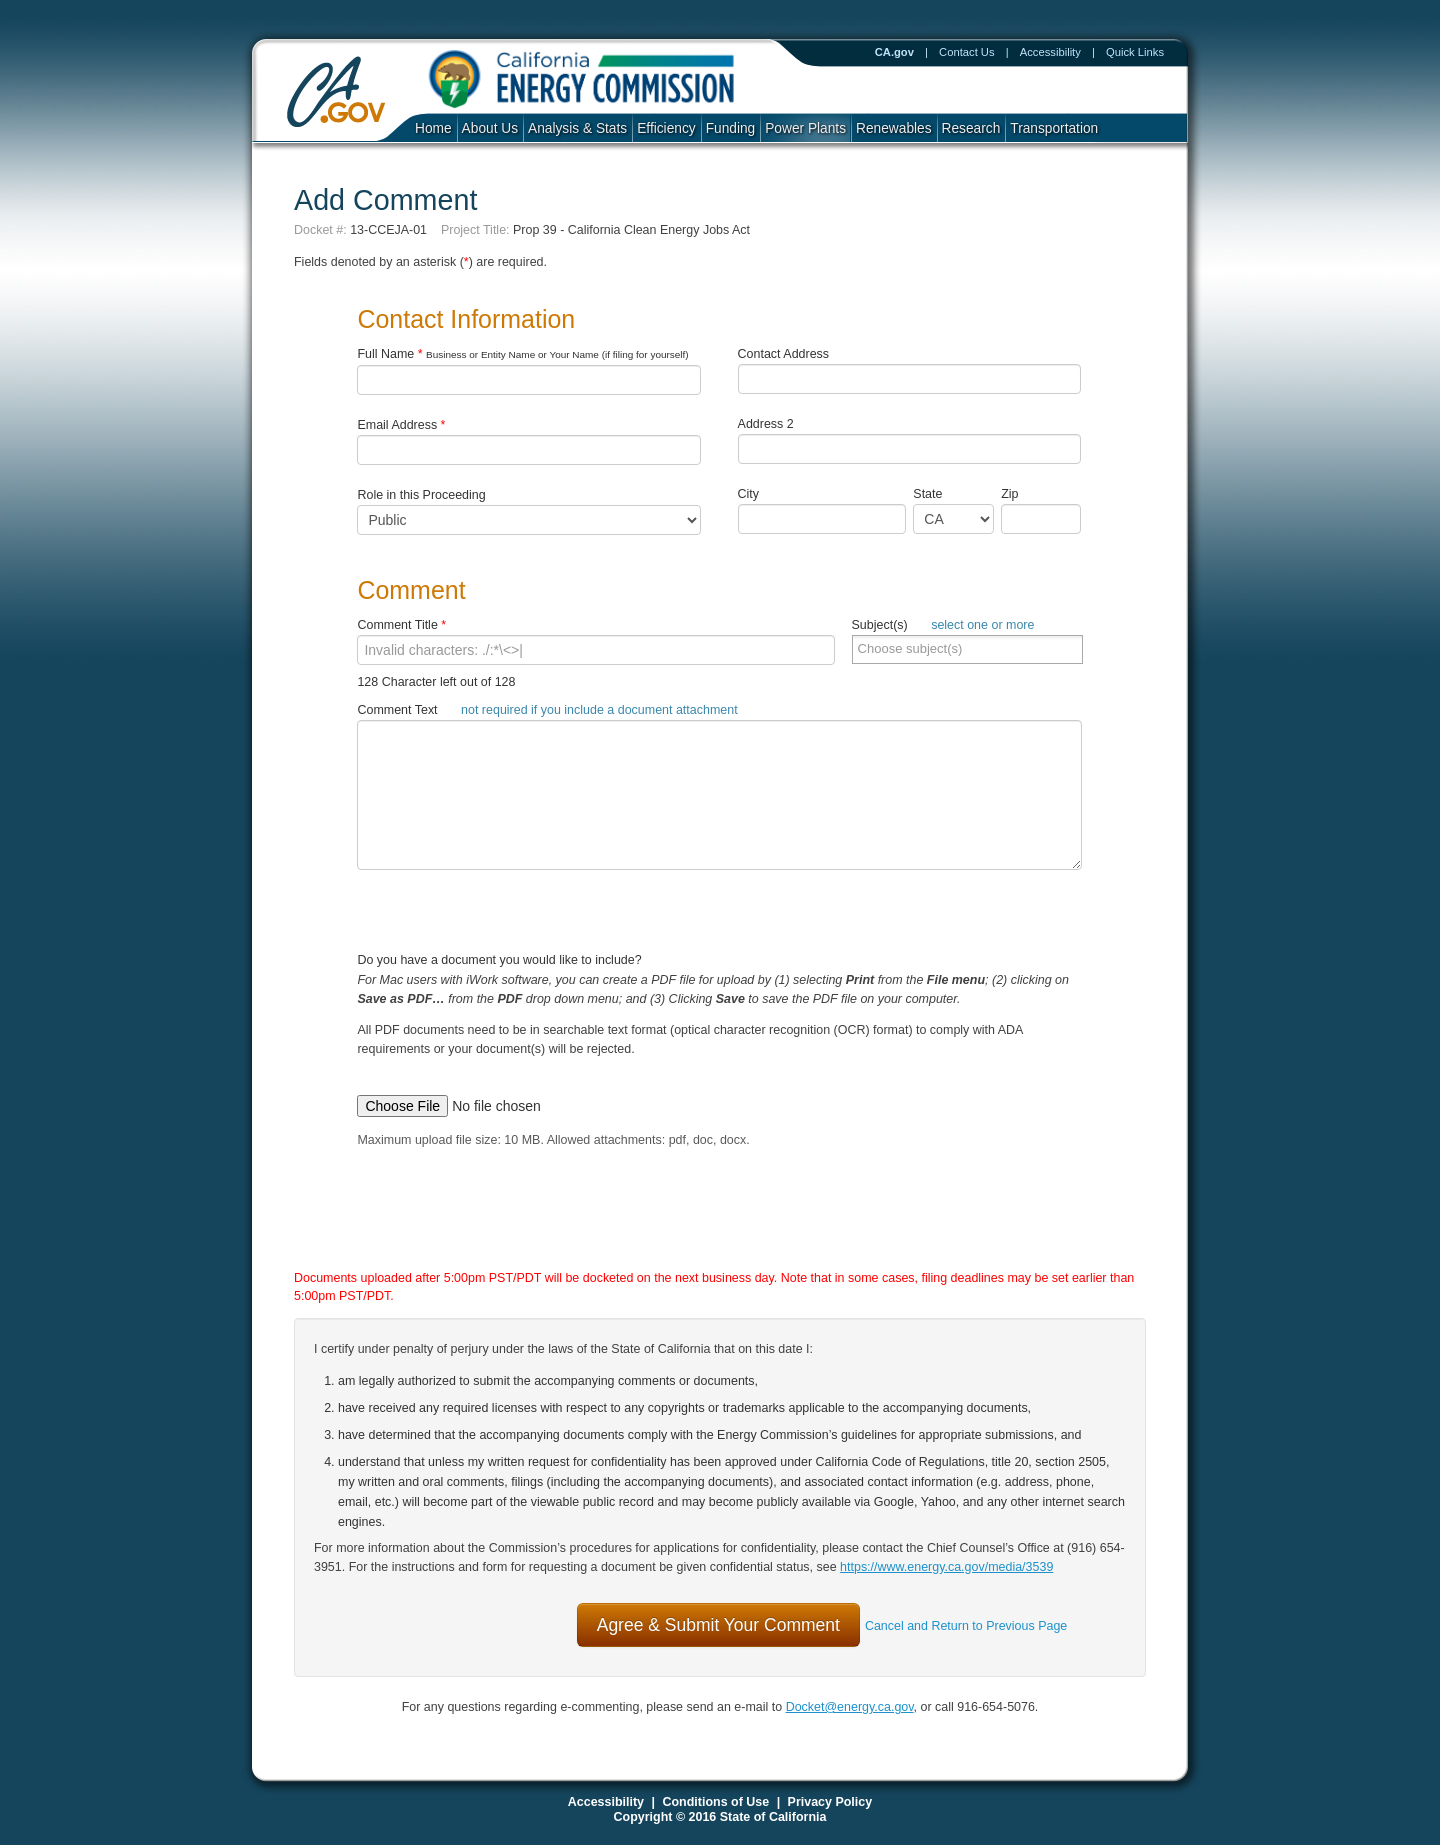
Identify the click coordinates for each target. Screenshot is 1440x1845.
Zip (1014, 494)
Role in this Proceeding (421, 495)
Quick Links (1135, 52)
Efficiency (666, 128)
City (748, 494)
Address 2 (766, 424)
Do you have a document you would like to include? (719, 1020)
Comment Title (401, 625)
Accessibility (1050, 52)
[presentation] (699, 1228)
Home (433, 128)
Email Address (401, 425)
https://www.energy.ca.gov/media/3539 (946, 1567)
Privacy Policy (830, 1802)
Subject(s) (943, 625)
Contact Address (784, 354)
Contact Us (967, 52)
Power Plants (805, 128)
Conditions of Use (715, 1802)
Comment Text (547, 710)
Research (971, 128)
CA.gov (894, 52)
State (927, 494)
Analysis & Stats (577, 128)
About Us (490, 128)
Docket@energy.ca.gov (850, 1707)
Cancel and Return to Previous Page (966, 1626)
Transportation (1054, 128)
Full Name (522, 354)
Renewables (894, 128)
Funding (731, 128)
